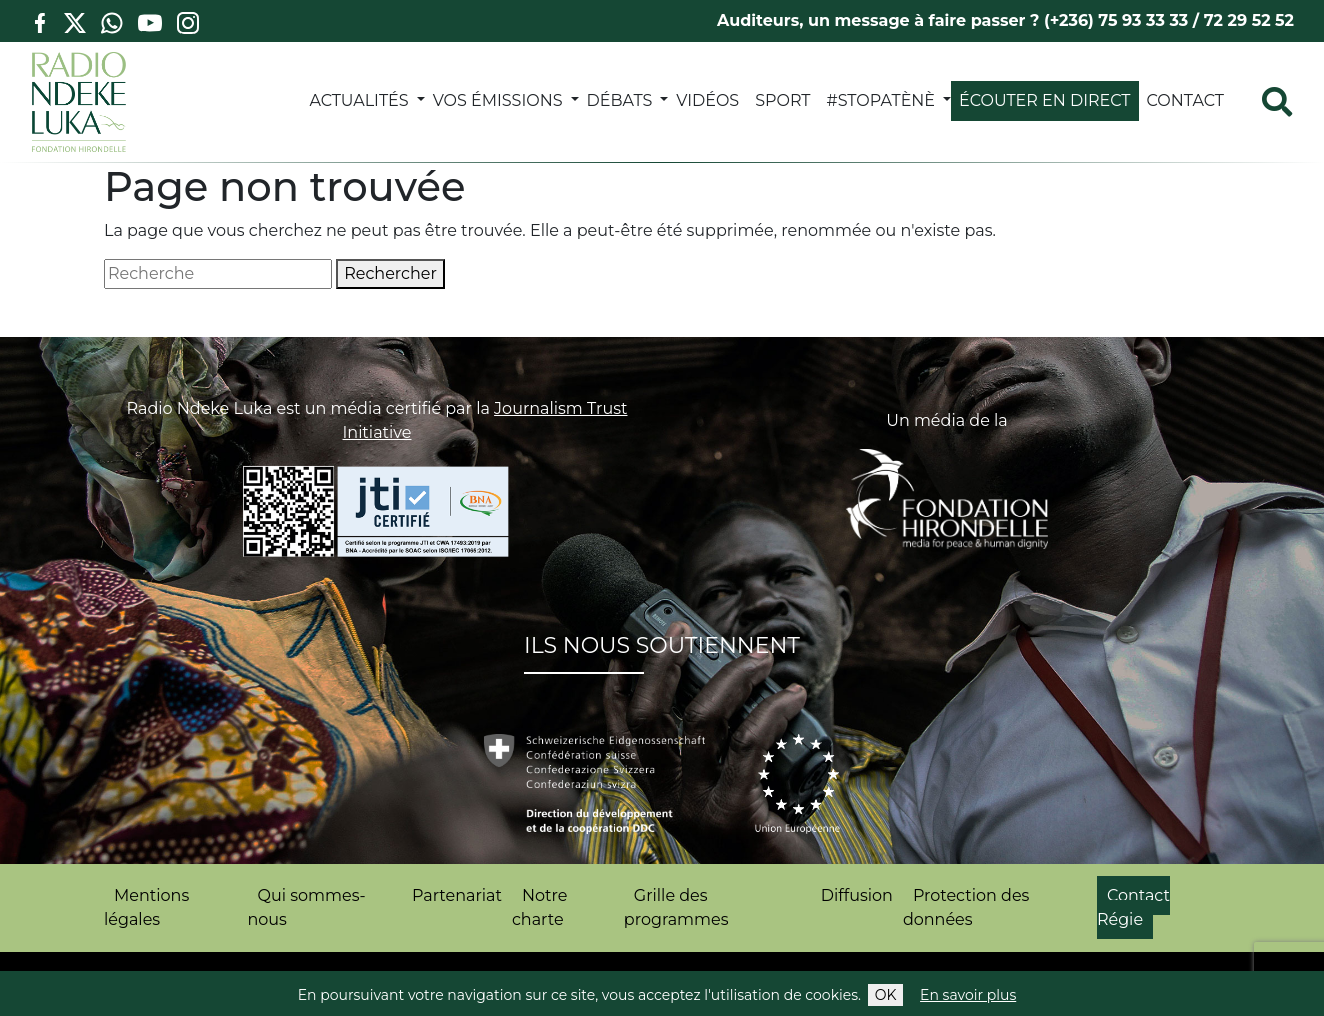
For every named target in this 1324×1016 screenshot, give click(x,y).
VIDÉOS (707, 100)
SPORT (782, 100)
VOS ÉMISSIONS (498, 100)
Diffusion (857, 895)
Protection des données (966, 907)
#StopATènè (881, 100)
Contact (1185, 100)
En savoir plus (968, 995)
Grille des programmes (676, 907)
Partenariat (457, 895)
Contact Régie (1133, 907)
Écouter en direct (1044, 100)
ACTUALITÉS (358, 100)
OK (886, 995)
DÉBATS (620, 100)
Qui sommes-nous (307, 907)
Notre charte (539, 907)
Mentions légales (146, 907)
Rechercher (390, 273)
